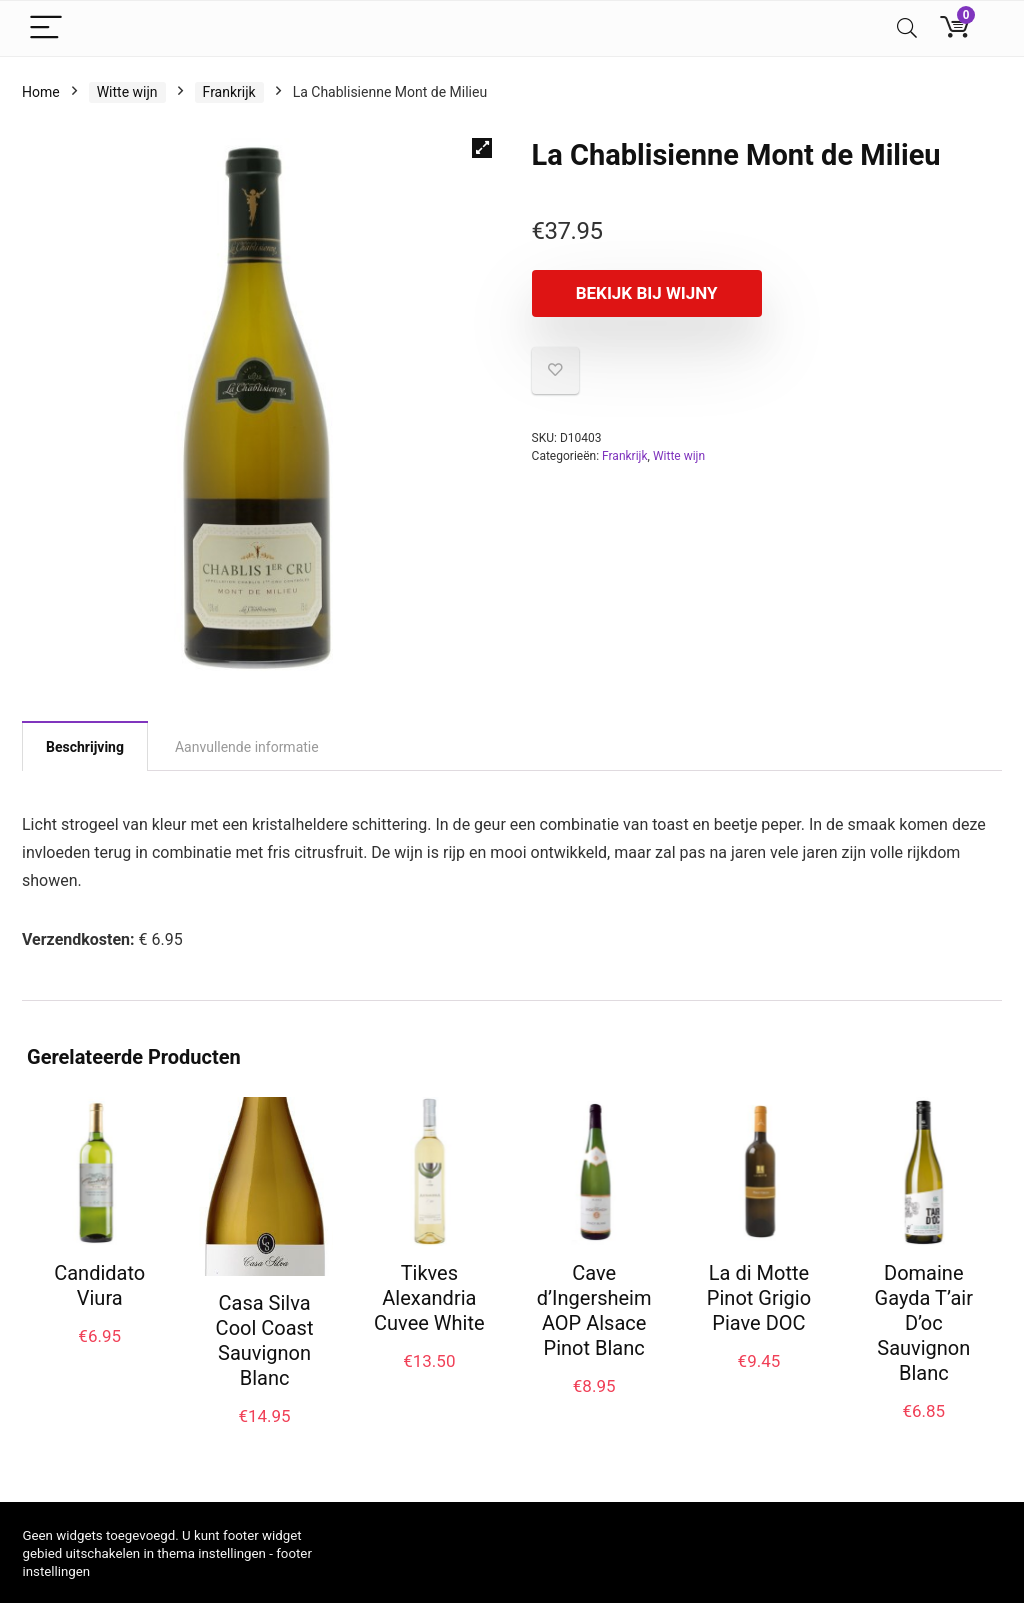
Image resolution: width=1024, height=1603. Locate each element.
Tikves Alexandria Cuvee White (429, 1298)
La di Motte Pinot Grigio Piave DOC (759, 1298)
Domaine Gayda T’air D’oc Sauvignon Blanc (924, 1323)
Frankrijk (229, 92)
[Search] (907, 28)
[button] (482, 148)
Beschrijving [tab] (85, 747)
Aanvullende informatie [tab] (247, 747)
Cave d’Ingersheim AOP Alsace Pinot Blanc (594, 1310)
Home (41, 92)
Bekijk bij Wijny (647, 293)
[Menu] (46, 28)
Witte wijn (127, 92)
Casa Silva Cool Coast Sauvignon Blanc (265, 1340)
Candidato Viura (99, 1285)
